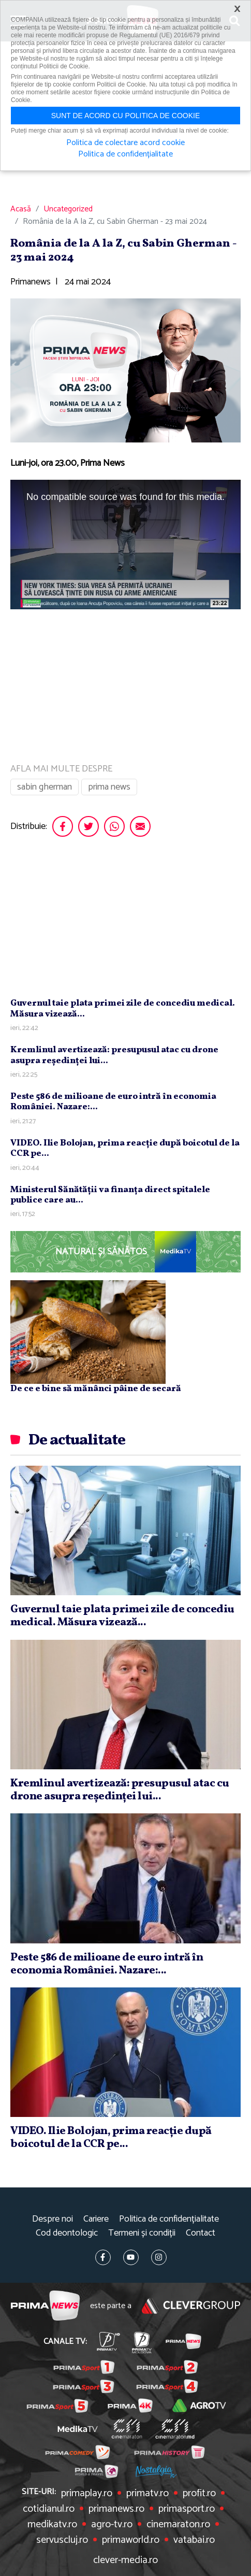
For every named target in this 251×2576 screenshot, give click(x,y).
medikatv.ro (52, 2524)
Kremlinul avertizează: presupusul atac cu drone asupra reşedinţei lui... (114, 1055)
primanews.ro (116, 2509)
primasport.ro (186, 2509)
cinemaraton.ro (178, 2524)
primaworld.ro (130, 2540)
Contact (200, 2233)
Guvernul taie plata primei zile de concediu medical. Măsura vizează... (122, 1008)
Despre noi (52, 2219)
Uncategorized (68, 209)
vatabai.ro (194, 2540)
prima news (109, 787)
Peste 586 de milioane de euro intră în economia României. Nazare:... (113, 1102)
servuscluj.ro (62, 2540)
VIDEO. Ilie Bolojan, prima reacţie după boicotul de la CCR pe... (125, 1148)
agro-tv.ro (111, 2524)
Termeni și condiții (141, 2233)
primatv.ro (147, 2493)
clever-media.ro (125, 2560)
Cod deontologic (67, 2233)
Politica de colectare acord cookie (125, 143)
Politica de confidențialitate (169, 2219)
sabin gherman (44, 787)
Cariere (96, 2219)
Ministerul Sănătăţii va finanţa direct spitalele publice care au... (110, 1195)
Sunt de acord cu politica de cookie (125, 115)
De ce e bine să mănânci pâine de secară (95, 1389)
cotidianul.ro (49, 2509)
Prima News (45, 2306)
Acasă (20, 209)
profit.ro (199, 2493)
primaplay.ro (86, 2493)
